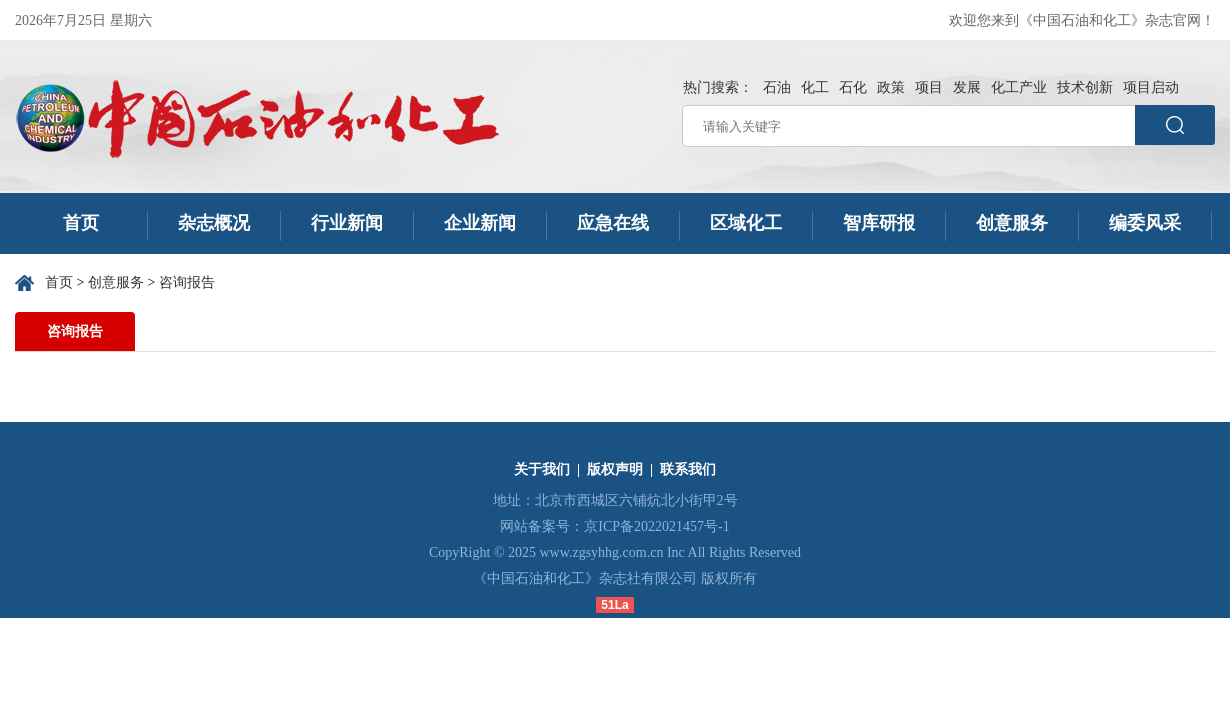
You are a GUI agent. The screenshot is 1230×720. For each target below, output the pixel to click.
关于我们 (542, 469)
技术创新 (1085, 87)
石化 (853, 87)
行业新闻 (347, 223)
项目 (929, 87)
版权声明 (615, 469)
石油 (777, 87)
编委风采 (1145, 223)
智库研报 (879, 223)
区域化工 (746, 223)
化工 (815, 87)
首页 (81, 223)
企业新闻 (480, 223)
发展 (967, 87)
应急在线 (613, 223)
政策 (891, 87)
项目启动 (1151, 87)
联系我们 (688, 469)
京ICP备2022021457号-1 (656, 526)
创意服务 (1012, 223)
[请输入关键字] (908, 126)
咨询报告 (187, 282)
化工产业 (1019, 87)
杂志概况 (214, 223)
